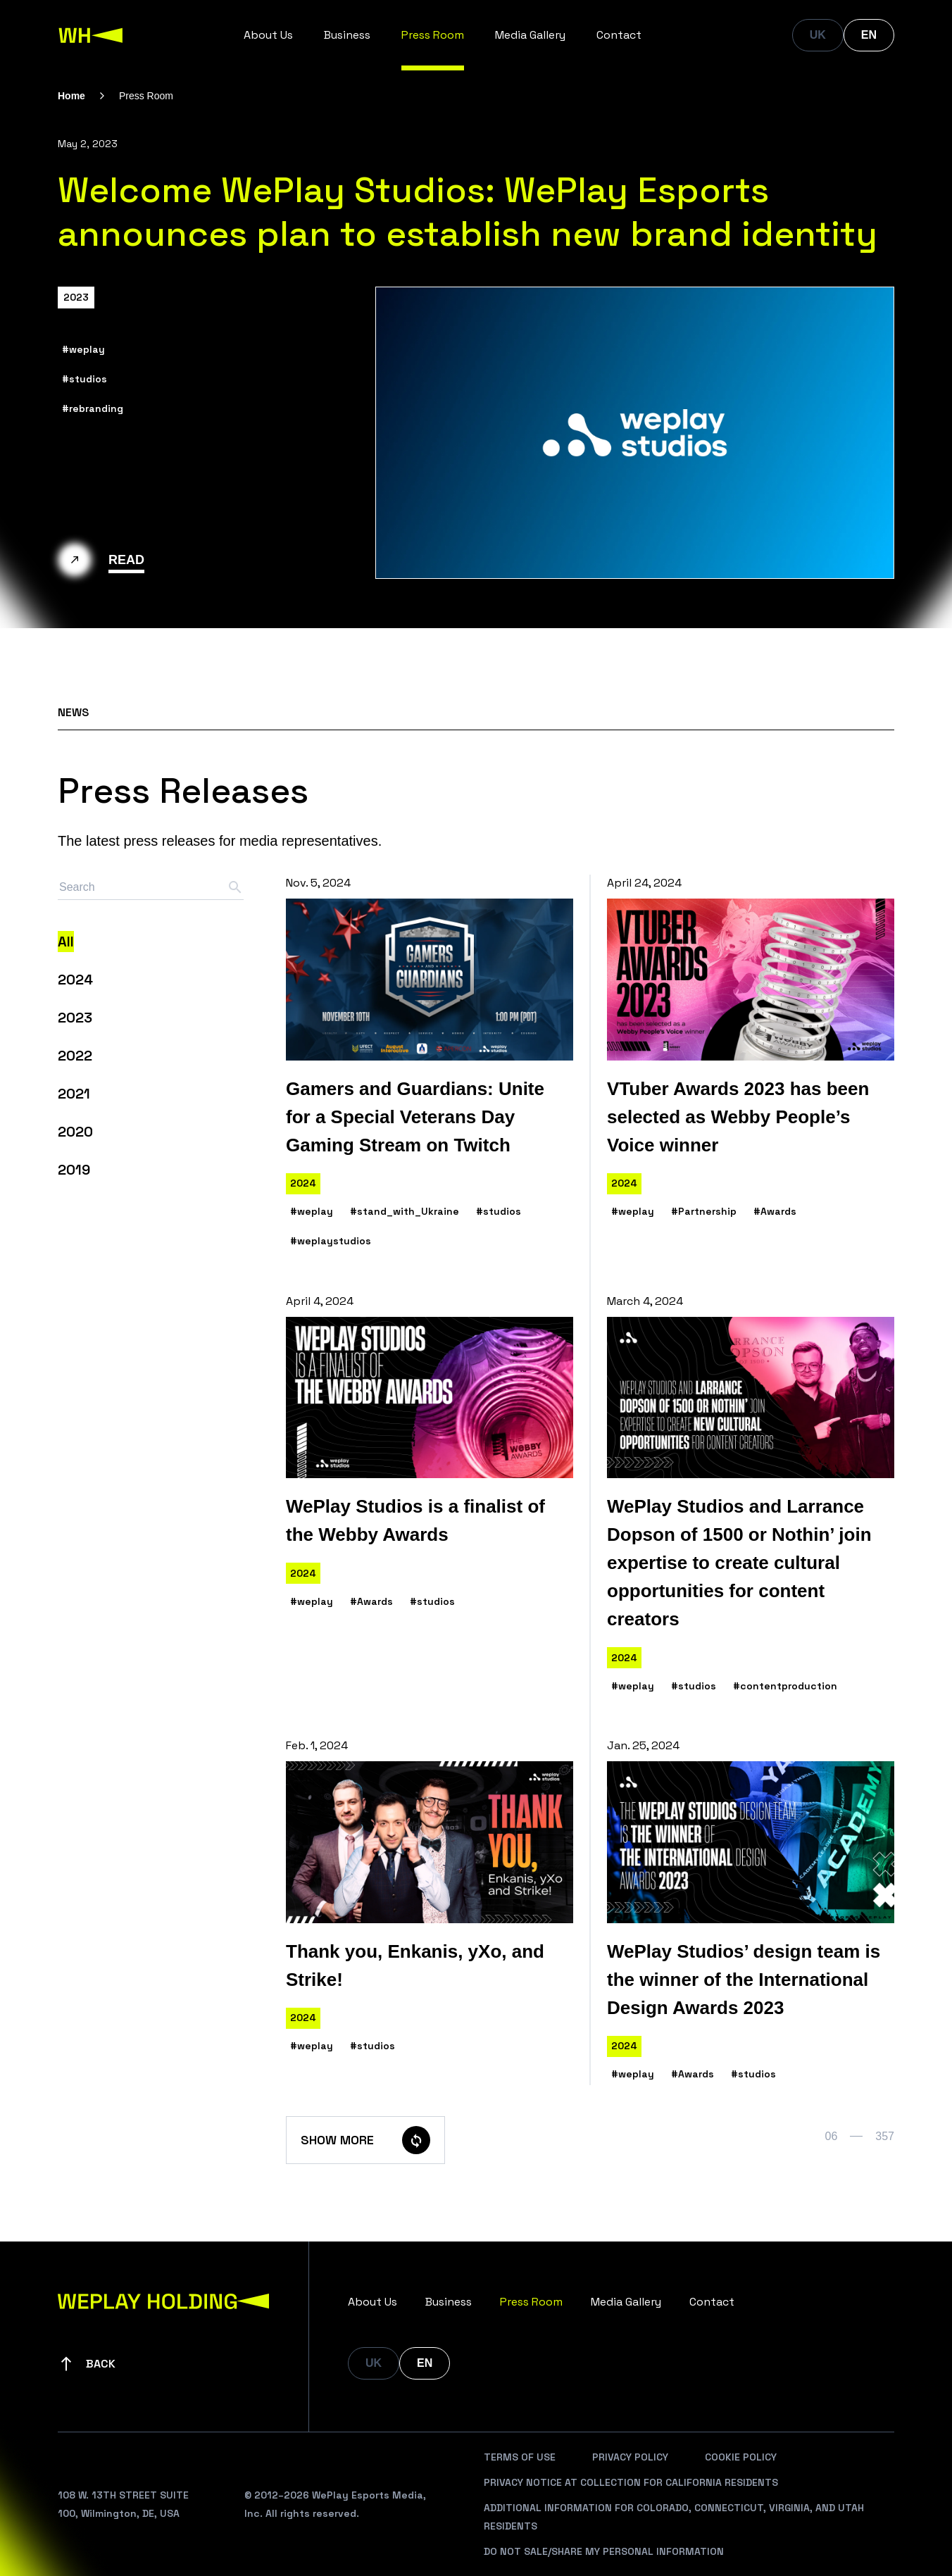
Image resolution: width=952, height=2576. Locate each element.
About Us (268, 34)
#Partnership (704, 1211)
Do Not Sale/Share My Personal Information (604, 2551)
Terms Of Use (520, 2457)
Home (71, 95)
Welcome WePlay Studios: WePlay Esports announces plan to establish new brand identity (467, 212)
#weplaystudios (330, 1240)
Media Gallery (530, 34)
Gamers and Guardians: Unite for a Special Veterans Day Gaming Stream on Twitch (415, 1117)
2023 (76, 297)
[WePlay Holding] (91, 35)
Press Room (432, 34)
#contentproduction (785, 1686)
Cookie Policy (741, 2457)
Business (347, 34)
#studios (84, 379)
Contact (618, 34)
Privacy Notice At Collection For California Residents (631, 2482)
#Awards (774, 1211)
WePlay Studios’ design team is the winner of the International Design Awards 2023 (743, 1979)
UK (818, 35)
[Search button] (235, 887)
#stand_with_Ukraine (404, 1211)
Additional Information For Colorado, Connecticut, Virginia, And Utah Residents (674, 2516)
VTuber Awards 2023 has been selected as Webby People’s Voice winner (738, 1117)
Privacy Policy (630, 2457)
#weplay (83, 349)
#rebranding (92, 408)
